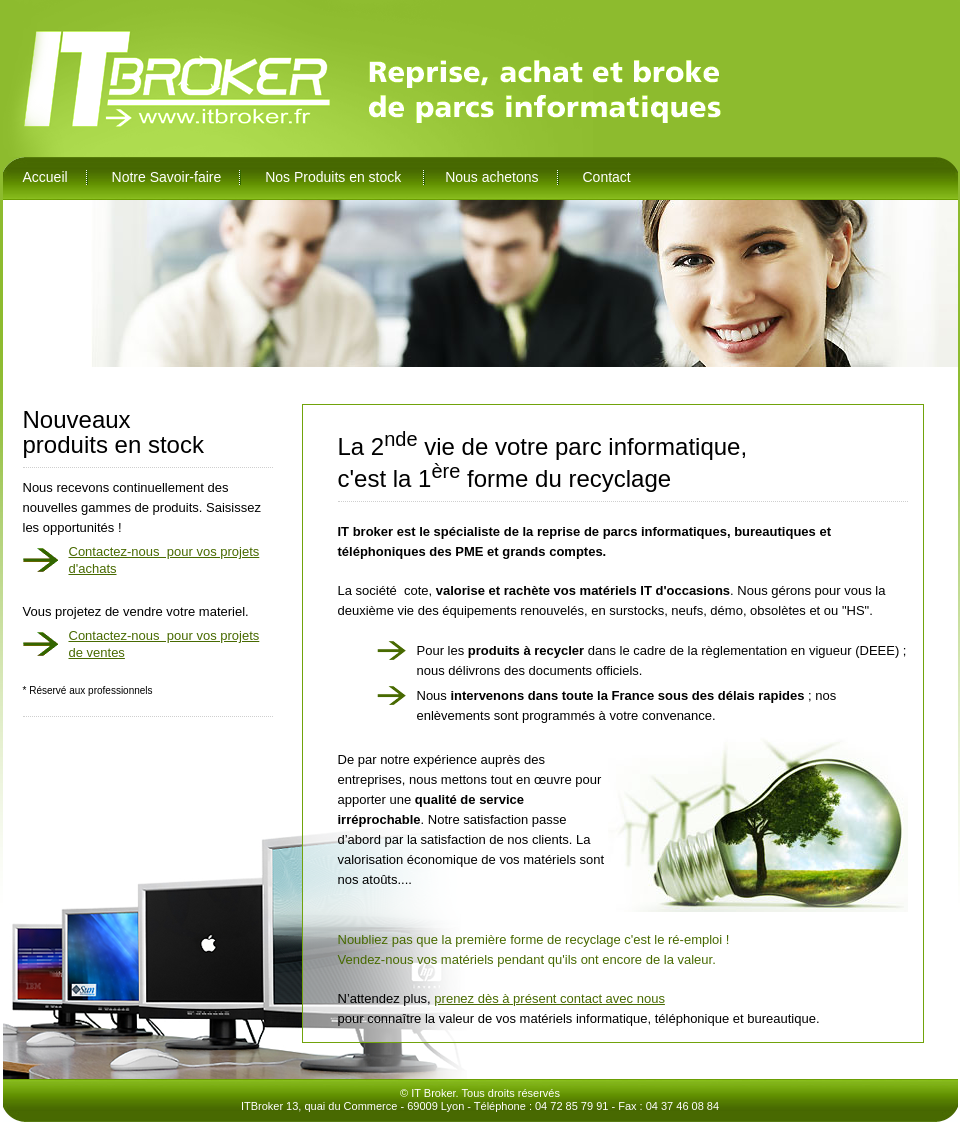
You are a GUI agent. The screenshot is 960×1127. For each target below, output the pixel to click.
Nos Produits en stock (335, 177)
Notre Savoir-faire (167, 177)
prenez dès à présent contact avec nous (549, 998)
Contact (606, 177)
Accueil (45, 177)
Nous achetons (491, 177)
